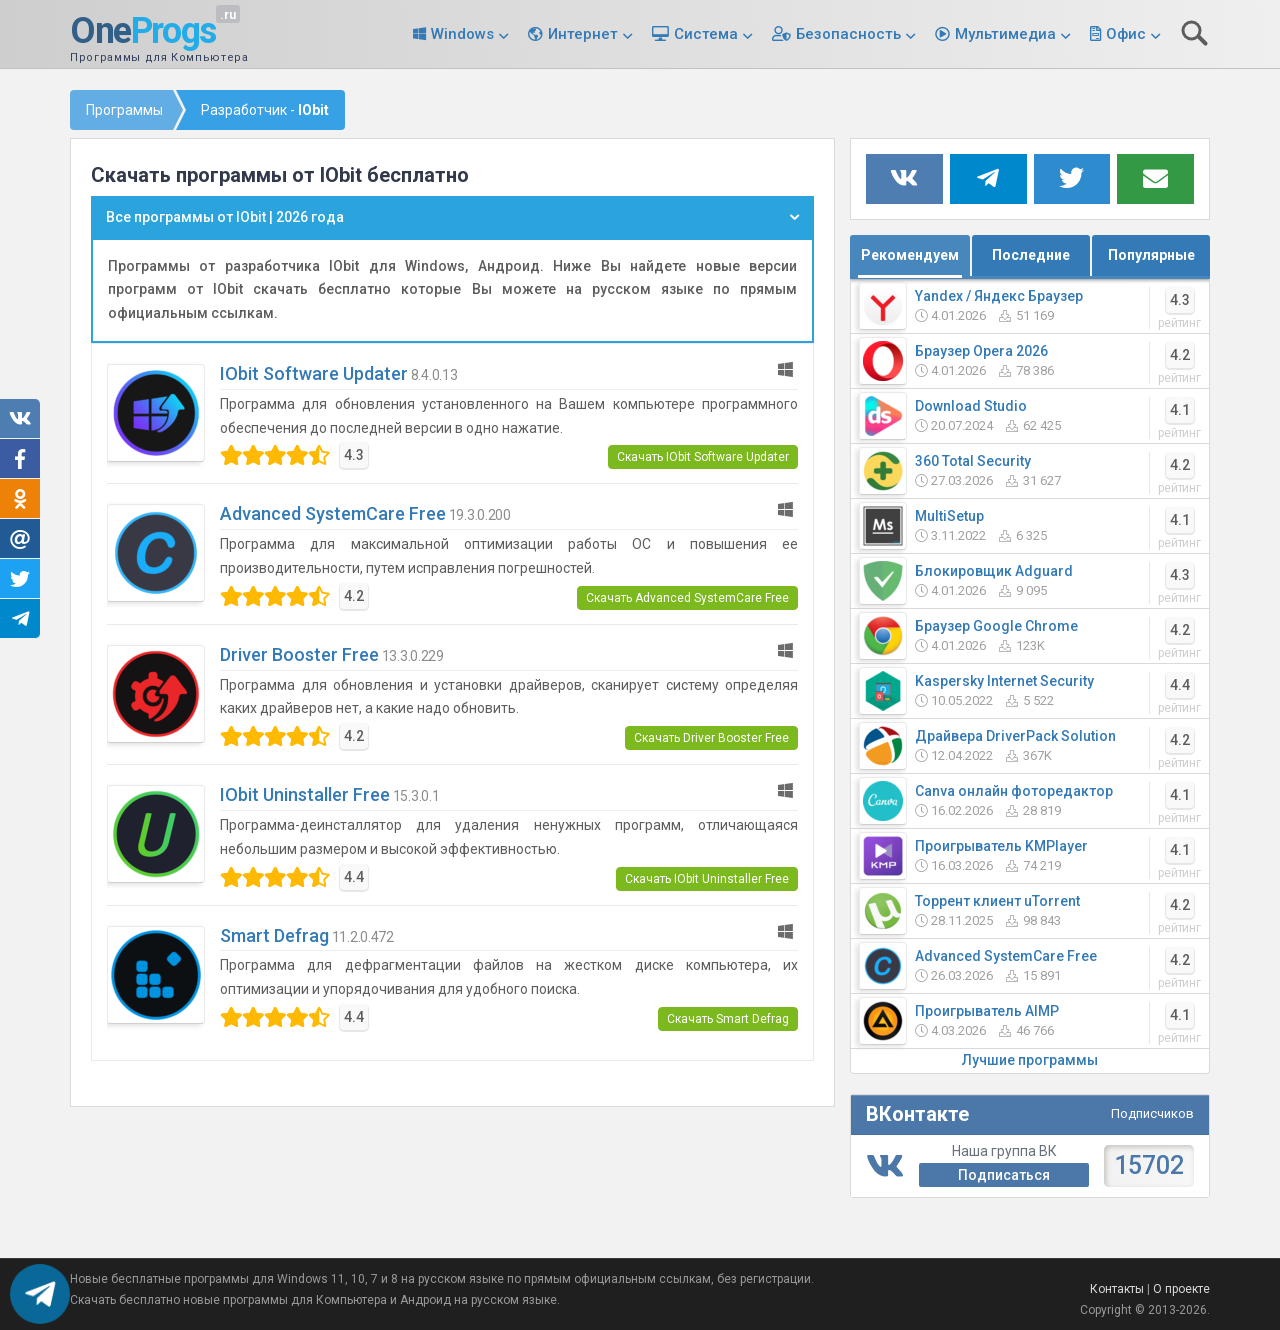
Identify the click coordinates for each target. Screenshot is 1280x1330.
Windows (462, 34)
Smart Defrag (274, 935)
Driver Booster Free (299, 654)
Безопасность (848, 34)
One (143, 32)
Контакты (1117, 1289)
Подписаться (1004, 1175)
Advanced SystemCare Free (333, 513)
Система (706, 34)
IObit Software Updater (314, 373)
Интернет (583, 34)
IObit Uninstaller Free (305, 794)
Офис (1126, 34)
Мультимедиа (1005, 34)
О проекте (1181, 1289)
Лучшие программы (1030, 1060)
